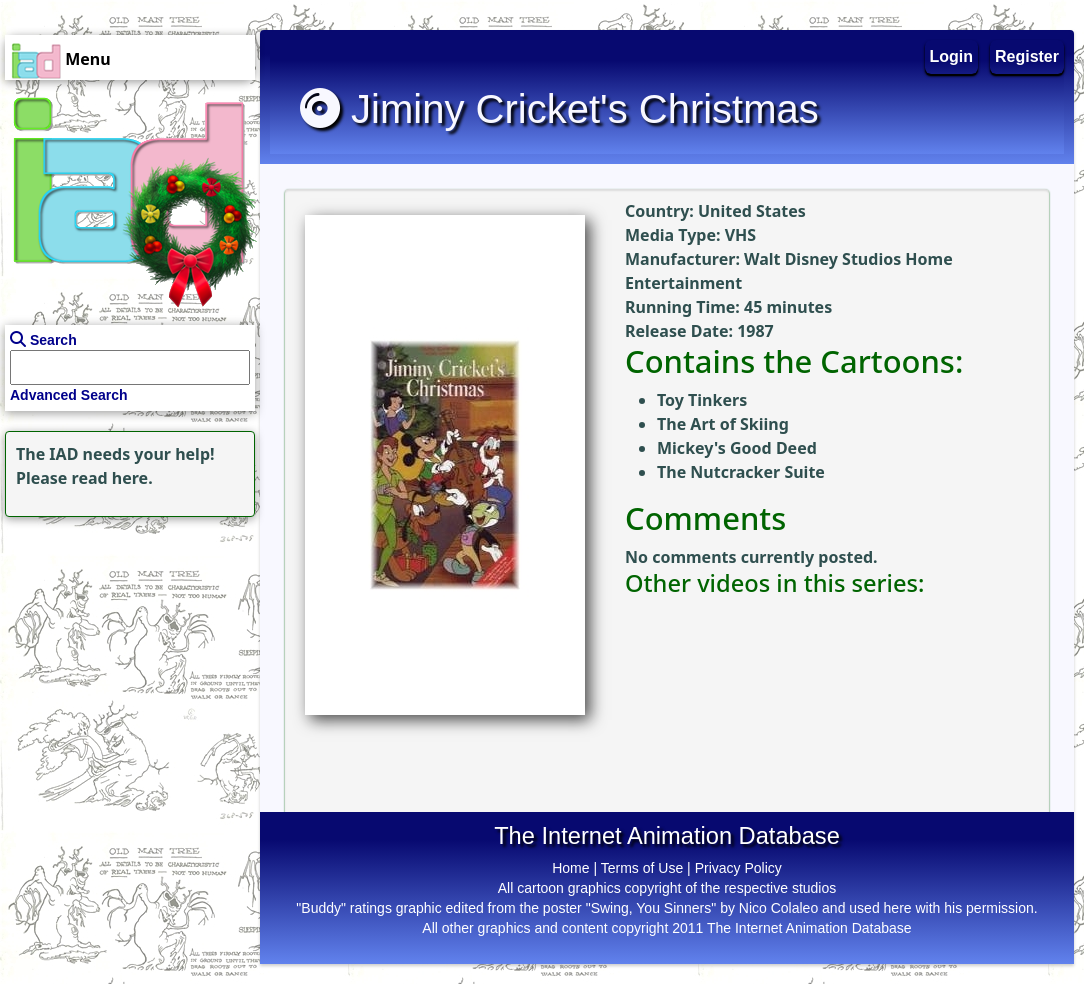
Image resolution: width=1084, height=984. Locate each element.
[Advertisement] (125, 647)
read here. (112, 478)
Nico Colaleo (778, 908)
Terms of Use (642, 868)
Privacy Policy (738, 868)
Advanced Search (69, 395)
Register (1027, 56)
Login (952, 56)
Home (570, 868)
